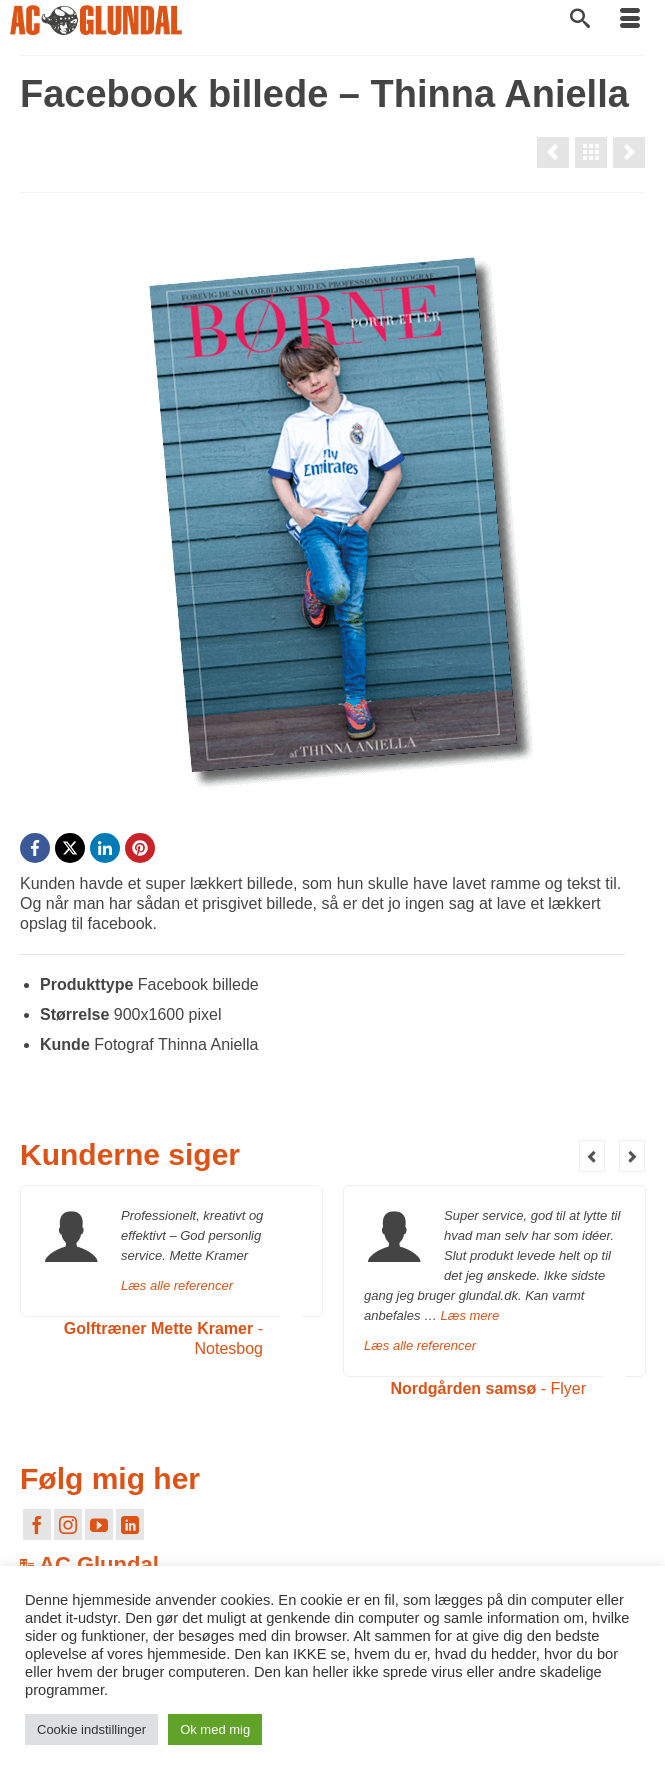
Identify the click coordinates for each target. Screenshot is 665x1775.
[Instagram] (68, 1524)
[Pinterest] (140, 848)
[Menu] (630, 20)
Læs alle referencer (177, 1285)
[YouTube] (99, 1524)
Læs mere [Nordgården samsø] (470, 1315)
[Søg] (580, 20)
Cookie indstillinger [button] (91, 1729)
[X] (70, 848)
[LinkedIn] (105, 848)
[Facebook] (35, 848)
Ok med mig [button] (215, 1729)
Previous (592, 1156)
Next (632, 1156)
